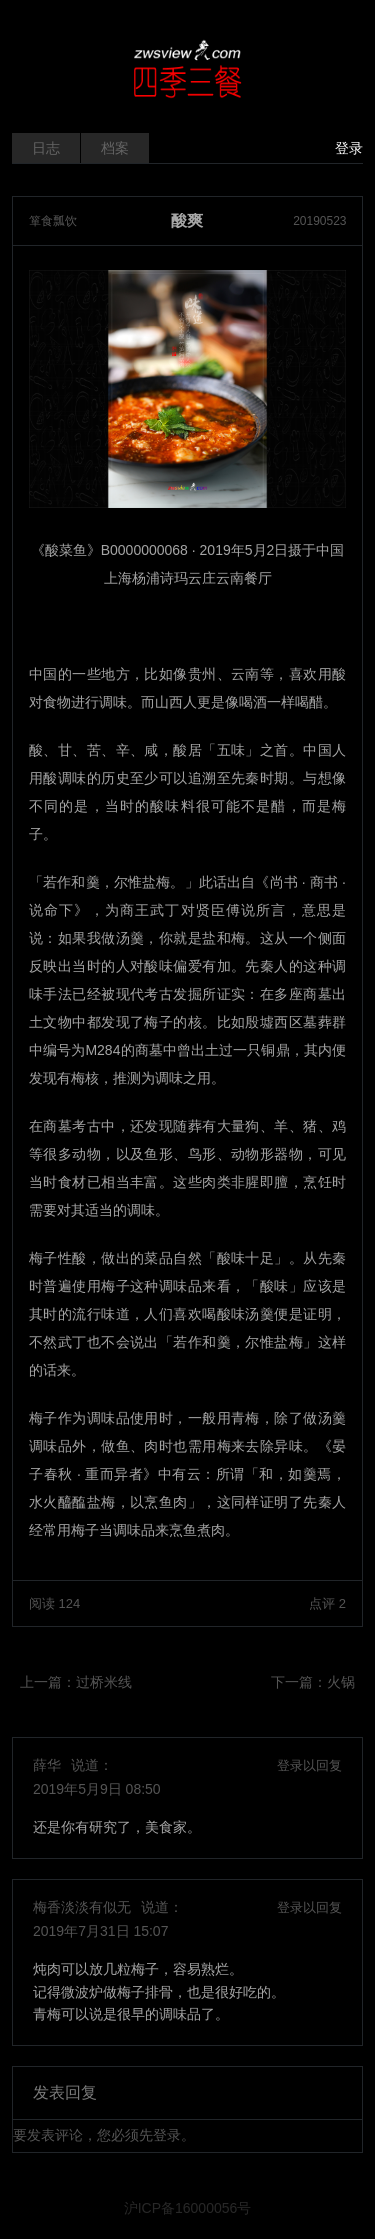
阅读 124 (54, 1603)
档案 (115, 148)
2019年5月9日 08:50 (97, 1789)
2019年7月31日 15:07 (100, 1931)
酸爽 (187, 221)
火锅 (341, 1682)
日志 (46, 148)
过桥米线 (104, 1682)
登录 (349, 148)
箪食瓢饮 (53, 221)
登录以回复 (309, 1765)
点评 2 (327, 1603)
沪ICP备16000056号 (188, 2208)
